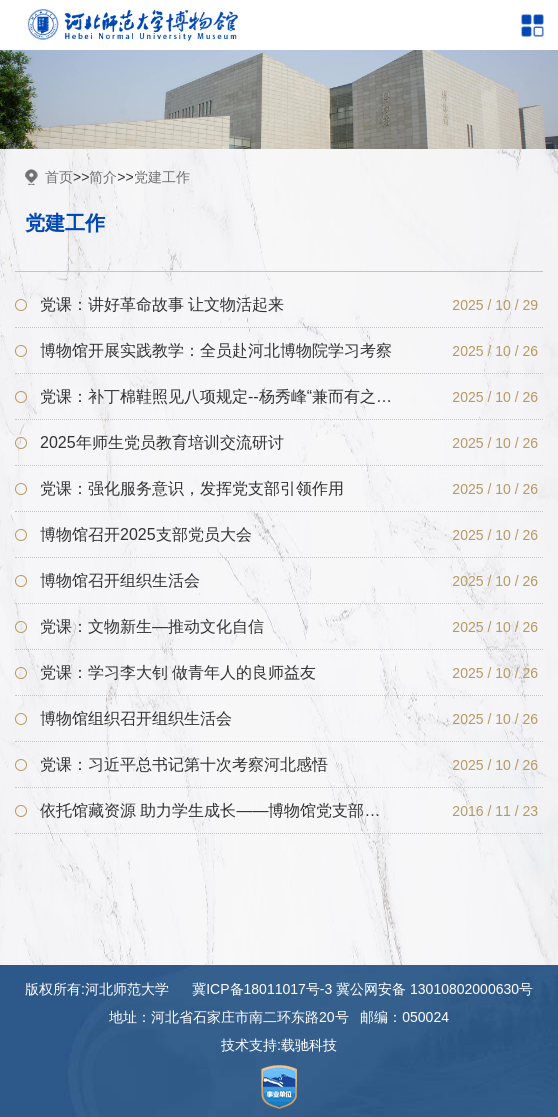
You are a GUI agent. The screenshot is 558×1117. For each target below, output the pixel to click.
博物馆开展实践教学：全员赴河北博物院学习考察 (216, 350)
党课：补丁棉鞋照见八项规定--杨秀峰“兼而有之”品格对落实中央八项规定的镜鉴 (216, 396)
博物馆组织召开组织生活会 (136, 718)
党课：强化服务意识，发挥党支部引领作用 (192, 488)
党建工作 (162, 177)
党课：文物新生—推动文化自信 (152, 626)
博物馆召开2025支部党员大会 (146, 534)
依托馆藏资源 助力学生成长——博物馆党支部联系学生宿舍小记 (216, 810)
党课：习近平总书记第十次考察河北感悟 (184, 764)
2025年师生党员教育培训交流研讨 (162, 442)
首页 (59, 177)
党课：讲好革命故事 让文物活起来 (162, 304)
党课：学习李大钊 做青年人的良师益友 (178, 672)
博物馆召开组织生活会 (120, 580)
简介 (103, 177)
